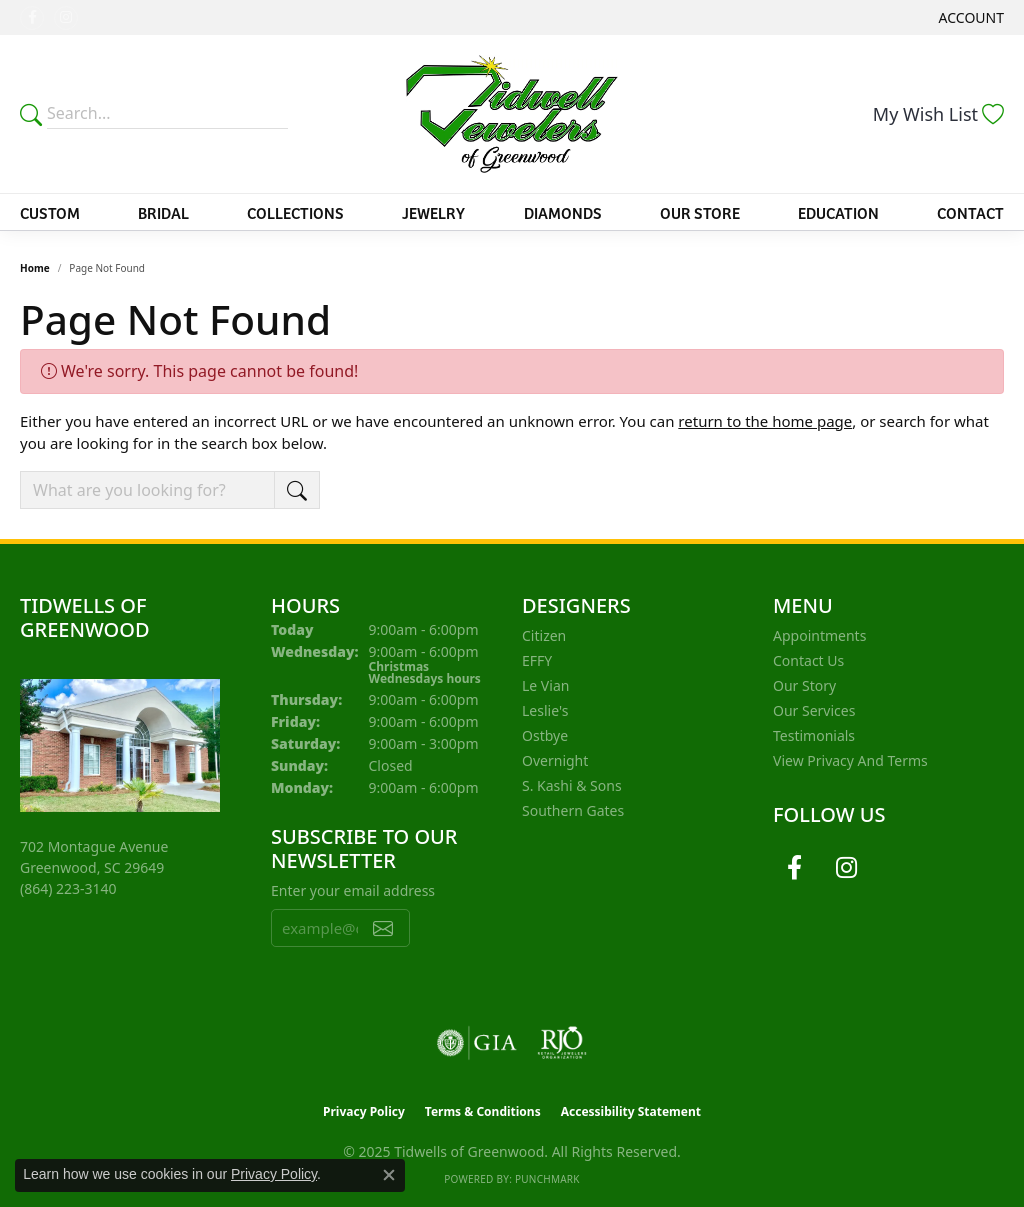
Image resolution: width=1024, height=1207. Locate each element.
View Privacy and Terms (850, 760)
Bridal (163, 212)
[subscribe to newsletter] (383, 928)
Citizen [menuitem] (544, 635)
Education (838, 212)
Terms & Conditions (483, 1111)
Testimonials (814, 735)
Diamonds (563, 212)
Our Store (700, 212)
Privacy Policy (364, 1111)
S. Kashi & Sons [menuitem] (572, 785)
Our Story (804, 685)
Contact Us (808, 660)
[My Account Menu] (971, 17)
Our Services (814, 710)
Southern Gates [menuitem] (573, 810)
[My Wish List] (938, 114)
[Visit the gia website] (477, 1043)
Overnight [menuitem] (555, 760)
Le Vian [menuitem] (545, 685)
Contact (970, 212)
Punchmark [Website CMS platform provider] (547, 1179)
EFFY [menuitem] (537, 660)
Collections (295, 212)
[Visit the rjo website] (562, 1043)
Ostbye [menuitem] (545, 735)
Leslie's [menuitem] (545, 710)
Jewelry (433, 212)
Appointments (819, 635)
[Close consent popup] (389, 1175)
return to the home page (765, 421)
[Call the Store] (68, 888)
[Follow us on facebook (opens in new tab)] (32, 18)
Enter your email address (353, 890)
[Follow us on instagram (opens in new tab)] (66, 18)
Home (35, 268)
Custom (50, 212)
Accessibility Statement (631, 1111)
